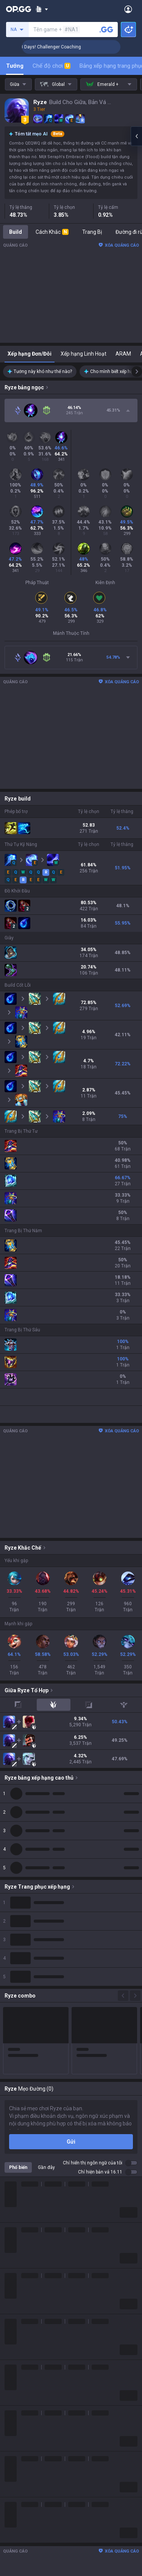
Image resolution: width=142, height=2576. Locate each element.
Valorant (15, 2296)
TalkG (11, 2450)
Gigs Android (20, 2561)
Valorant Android (25, 2543)
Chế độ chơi (51, 65)
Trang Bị (92, 232)
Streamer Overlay (26, 2478)
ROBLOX (15, 2369)
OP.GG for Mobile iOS (29, 2515)
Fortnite (14, 2341)
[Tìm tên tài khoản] (106, 29)
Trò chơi (14, 2432)
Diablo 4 (14, 2414)
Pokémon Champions (30, 2405)
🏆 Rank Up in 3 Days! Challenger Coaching (65, 47)
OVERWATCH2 (22, 2305)
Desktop (14, 2423)
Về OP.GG (15, 2222)
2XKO (11, 2323)
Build (15, 232)
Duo (9, 2441)
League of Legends (27, 2278)
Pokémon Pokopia (26, 2378)
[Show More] (42, 9)
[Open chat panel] (136, 136)
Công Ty (14, 2231)
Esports (14, 2459)
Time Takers (19, 2396)
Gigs (10, 2469)
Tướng (14, 65)
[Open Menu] (128, 9)
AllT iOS (14, 2534)
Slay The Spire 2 (24, 2387)
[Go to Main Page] (18, 9)
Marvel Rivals (20, 2332)
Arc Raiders (18, 2360)
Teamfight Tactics (26, 2287)
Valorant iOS (19, 2552)
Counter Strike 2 (24, 2350)
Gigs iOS (14, 2570)
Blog (10, 2240)
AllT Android (19, 2525)
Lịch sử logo (19, 2249)
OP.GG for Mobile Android (34, 2506)
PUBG (11, 2314)
